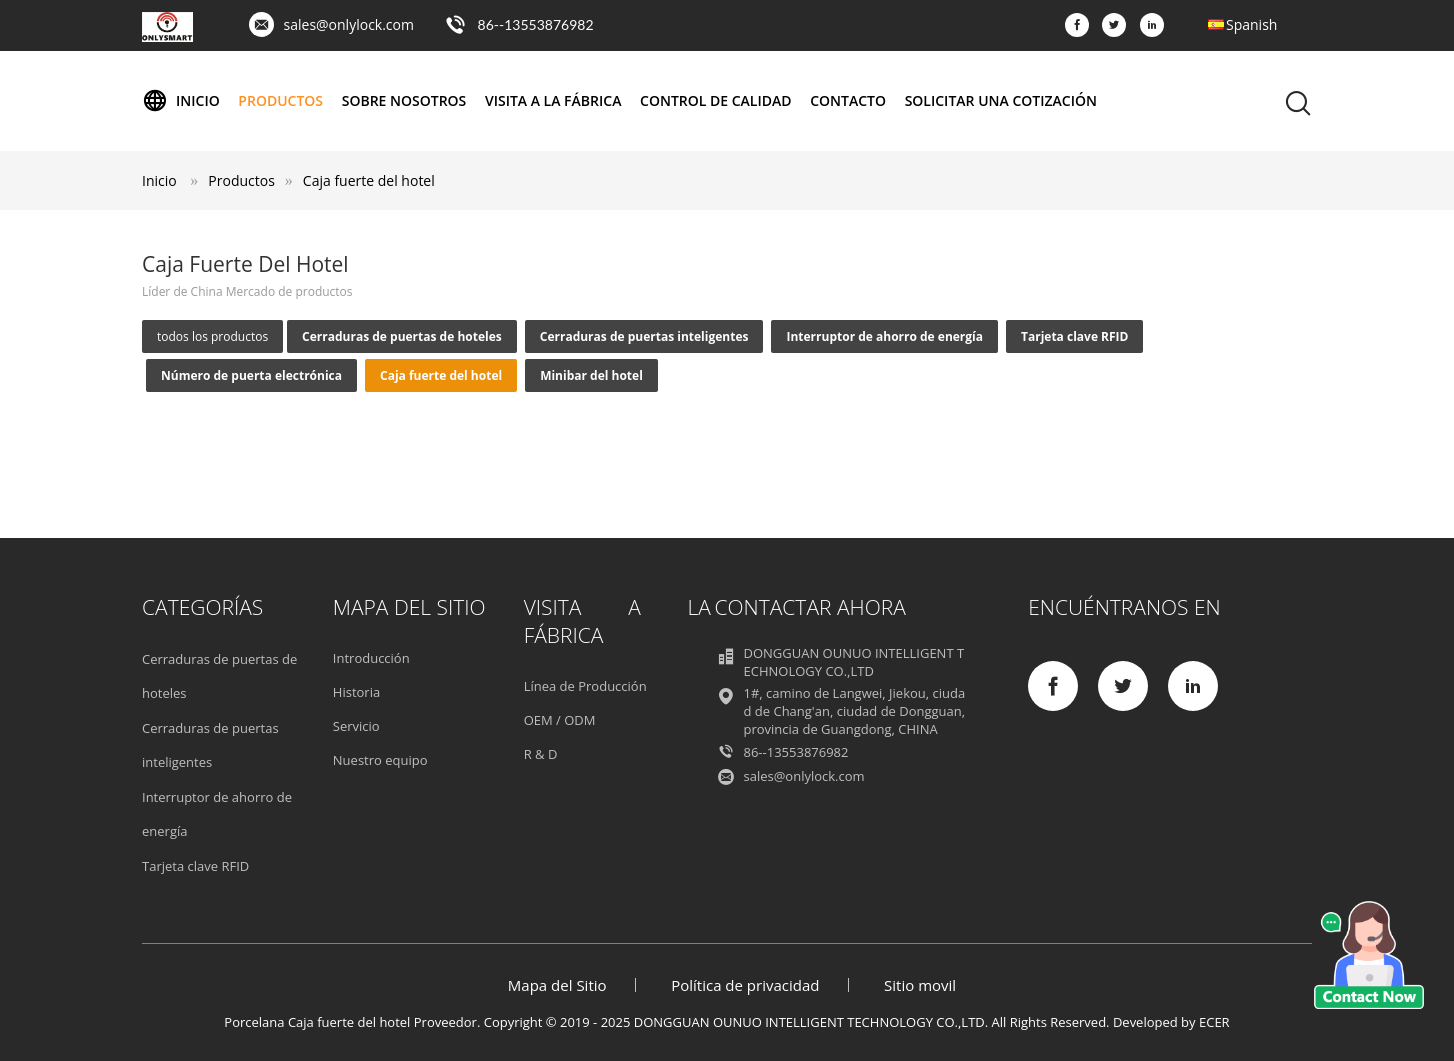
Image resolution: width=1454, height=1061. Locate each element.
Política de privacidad (745, 985)
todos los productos (212, 336)
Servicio (356, 726)
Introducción (371, 658)
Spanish (1251, 24)
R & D (541, 754)
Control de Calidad (715, 100)
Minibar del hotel (591, 375)
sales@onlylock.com (349, 24)
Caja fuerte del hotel (369, 180)
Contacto (848, 100)
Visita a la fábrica (553, 100)
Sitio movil (920, 985)
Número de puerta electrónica (251, 375)
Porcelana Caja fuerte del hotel (317, 1022)
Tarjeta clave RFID (1074, 336)
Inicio (181, 101)
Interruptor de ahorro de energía (884, 336)
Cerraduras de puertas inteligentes (644, 336)
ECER (1214, 1022)
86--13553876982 (536, 24)
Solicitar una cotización (1001, 100)
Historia (356, 692)
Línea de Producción (585, 686)
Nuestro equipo (380, 760)
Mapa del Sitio (557, 985)
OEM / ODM (560, 720)
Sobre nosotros (404, 100)
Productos (280, 100)
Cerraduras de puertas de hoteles (402, 336)
